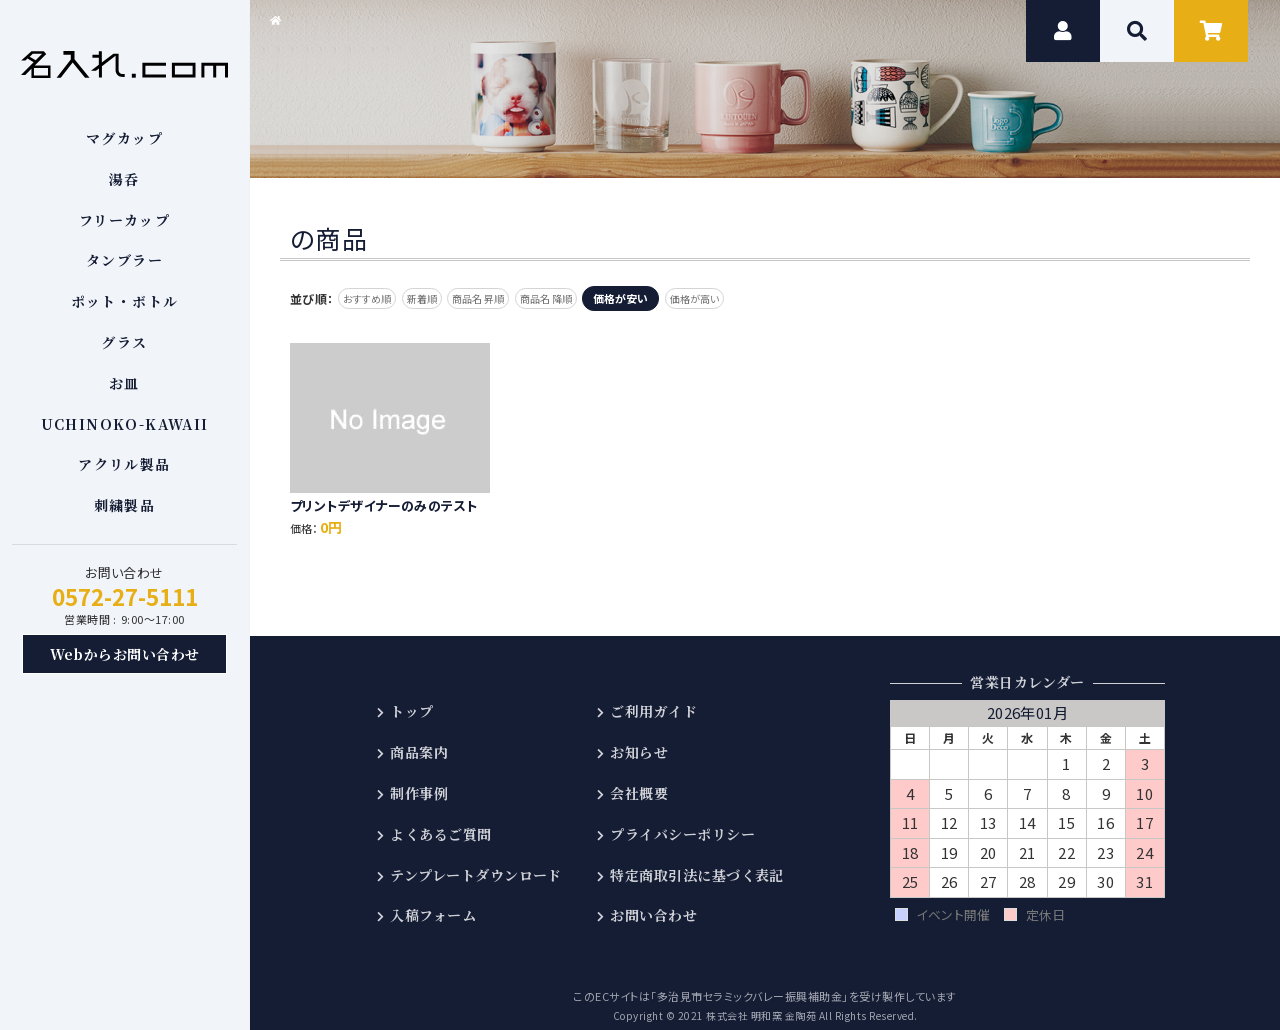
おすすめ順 (375, 298)
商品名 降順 (603, 298)
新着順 (446, 298)
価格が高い (769, 298)
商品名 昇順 (518, 298)
